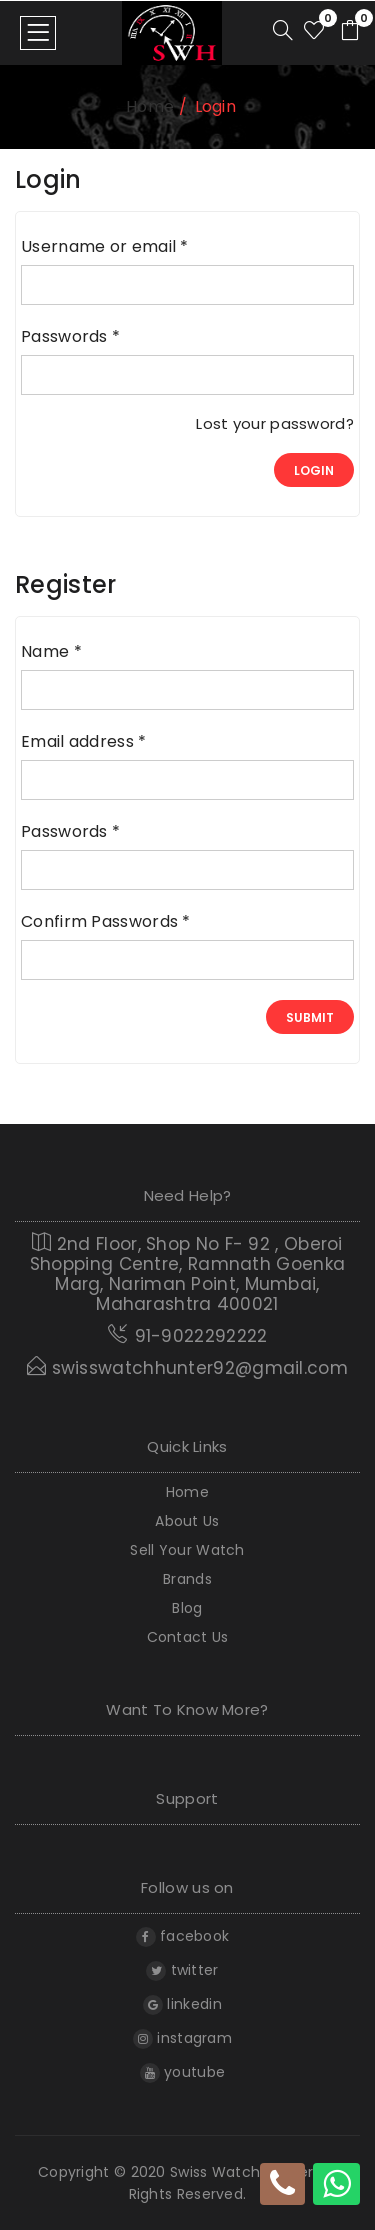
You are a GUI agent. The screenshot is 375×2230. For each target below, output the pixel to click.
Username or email (105, 247)
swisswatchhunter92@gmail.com (187, 1367)
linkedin (182, 2004)
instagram (182, 2038)
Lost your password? (275, 424)
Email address (84, 742)
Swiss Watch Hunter (241, 2172)
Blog (187, 1608)
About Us (187, 1521)
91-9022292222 (201, 1336)
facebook (183, 1936)
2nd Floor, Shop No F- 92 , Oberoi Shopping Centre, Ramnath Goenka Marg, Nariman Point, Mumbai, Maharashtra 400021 (187, 1273)
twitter (182, 1970)
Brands (187, 1579)
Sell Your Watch (187, 1550)
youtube (182, 2072)
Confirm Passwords (106, 922)
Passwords (70, 337)
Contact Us (188, 1637)
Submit (310, 1017)
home (150, 106)
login (314, 470)
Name (51, 652)
